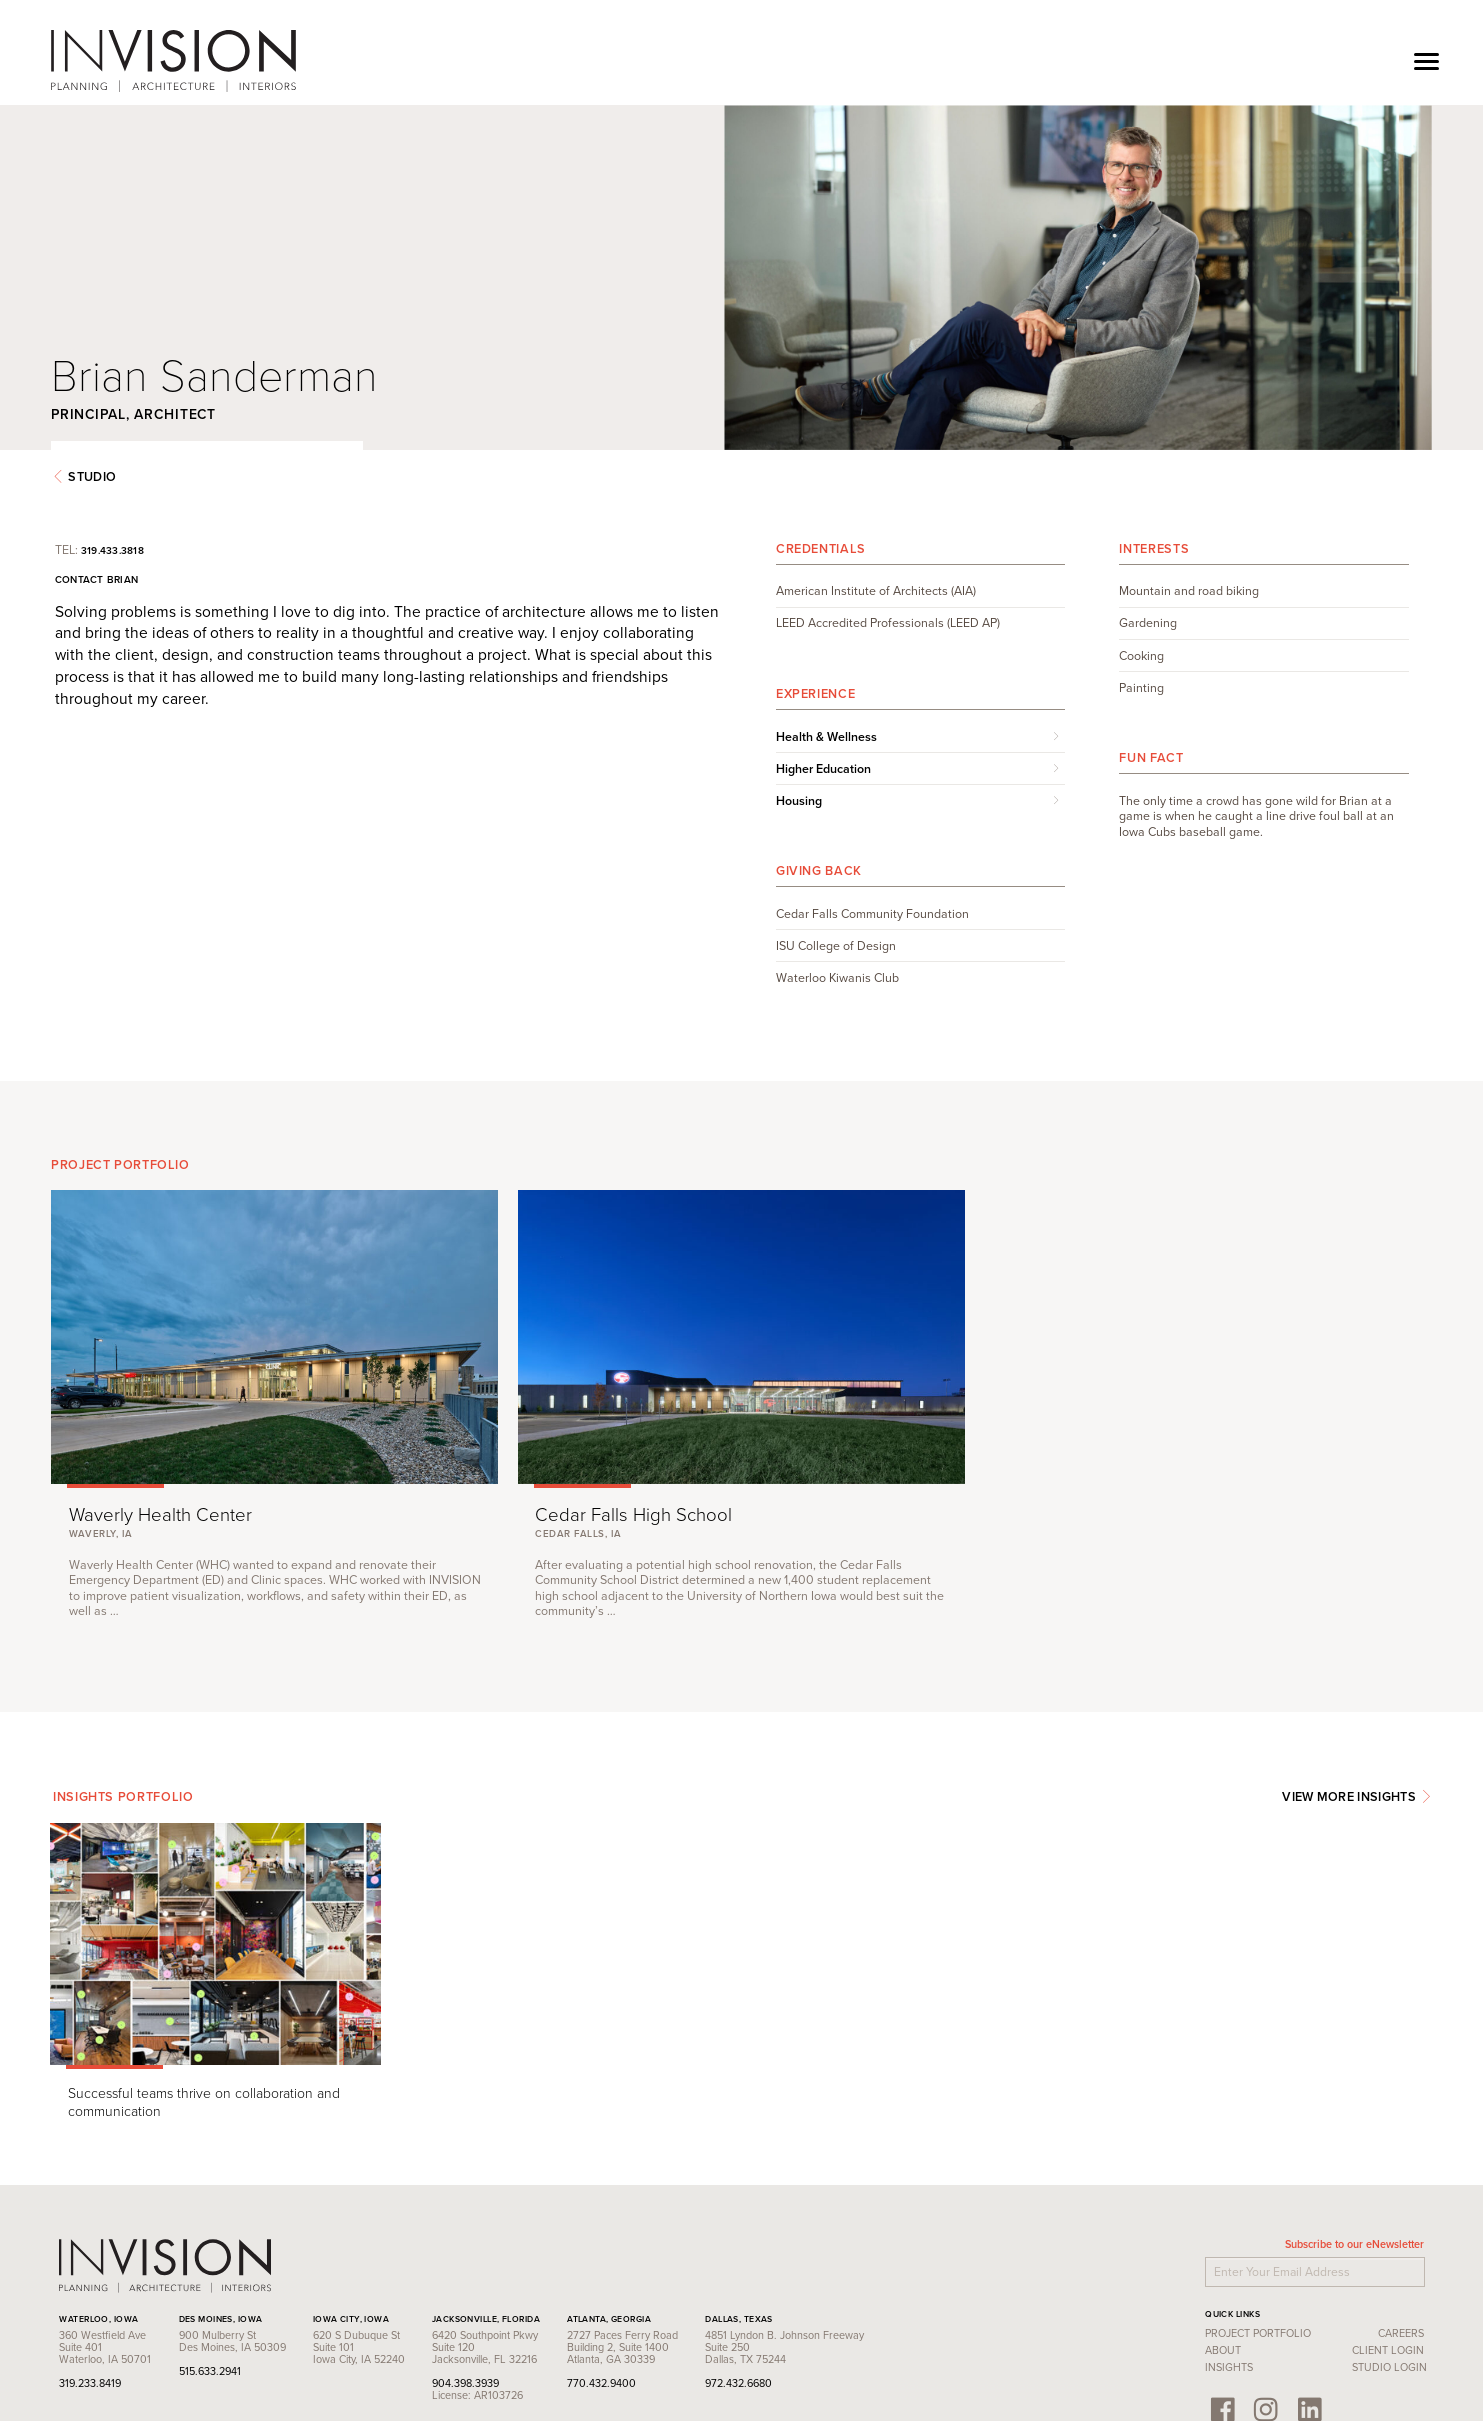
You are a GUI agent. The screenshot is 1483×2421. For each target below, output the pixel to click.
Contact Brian (176, 540)
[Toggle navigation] (1426, 60)
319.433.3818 (192, 510)
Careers (1320, 2229)
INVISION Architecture (255, 61)
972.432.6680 (819, 2279)
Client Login (1307, 2247)
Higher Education (823, 730)
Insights (1149, 2264)
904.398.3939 (545, 2279)
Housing (799, 762)
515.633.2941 (290, 2267)
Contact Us (169, 2337)
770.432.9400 (681, 2279)
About (1143, 2247)
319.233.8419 (171, 2279)
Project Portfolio (1178, 2229)
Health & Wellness (826, 697)
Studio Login (1308, 2264)
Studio (166, 437)
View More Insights (1276, 1722)
